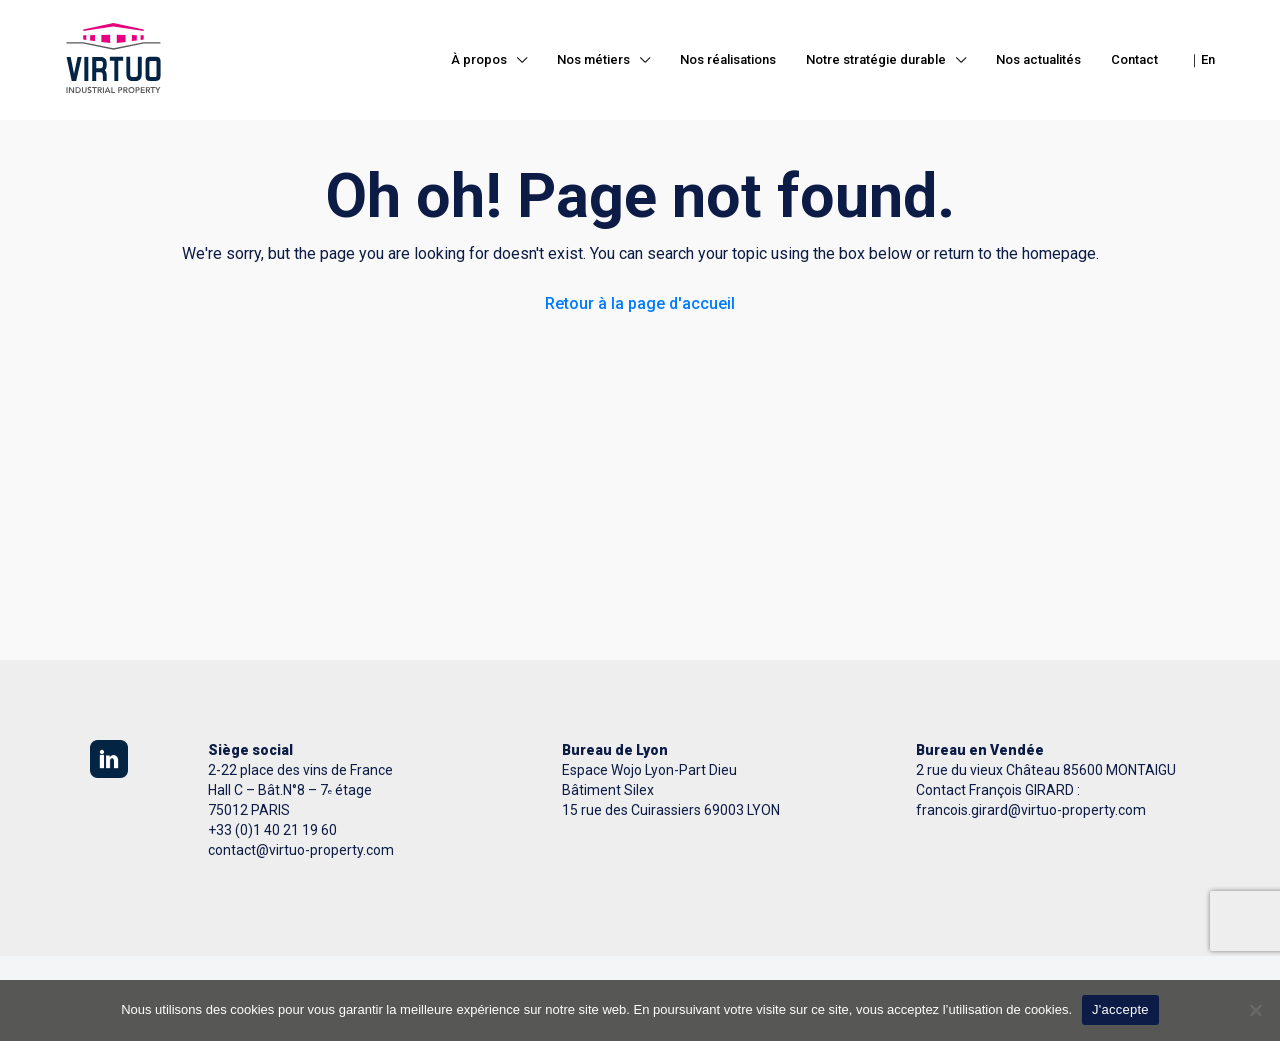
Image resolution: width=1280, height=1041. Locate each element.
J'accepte (1120, 1009)
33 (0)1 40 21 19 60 (276, 830)
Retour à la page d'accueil (640, 303)
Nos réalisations (728, 59)
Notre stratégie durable (876, 59)
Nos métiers (593, 59)
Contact (1134, 59)
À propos (479, 59)
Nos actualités (1038, 59)
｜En (1201, 59)
